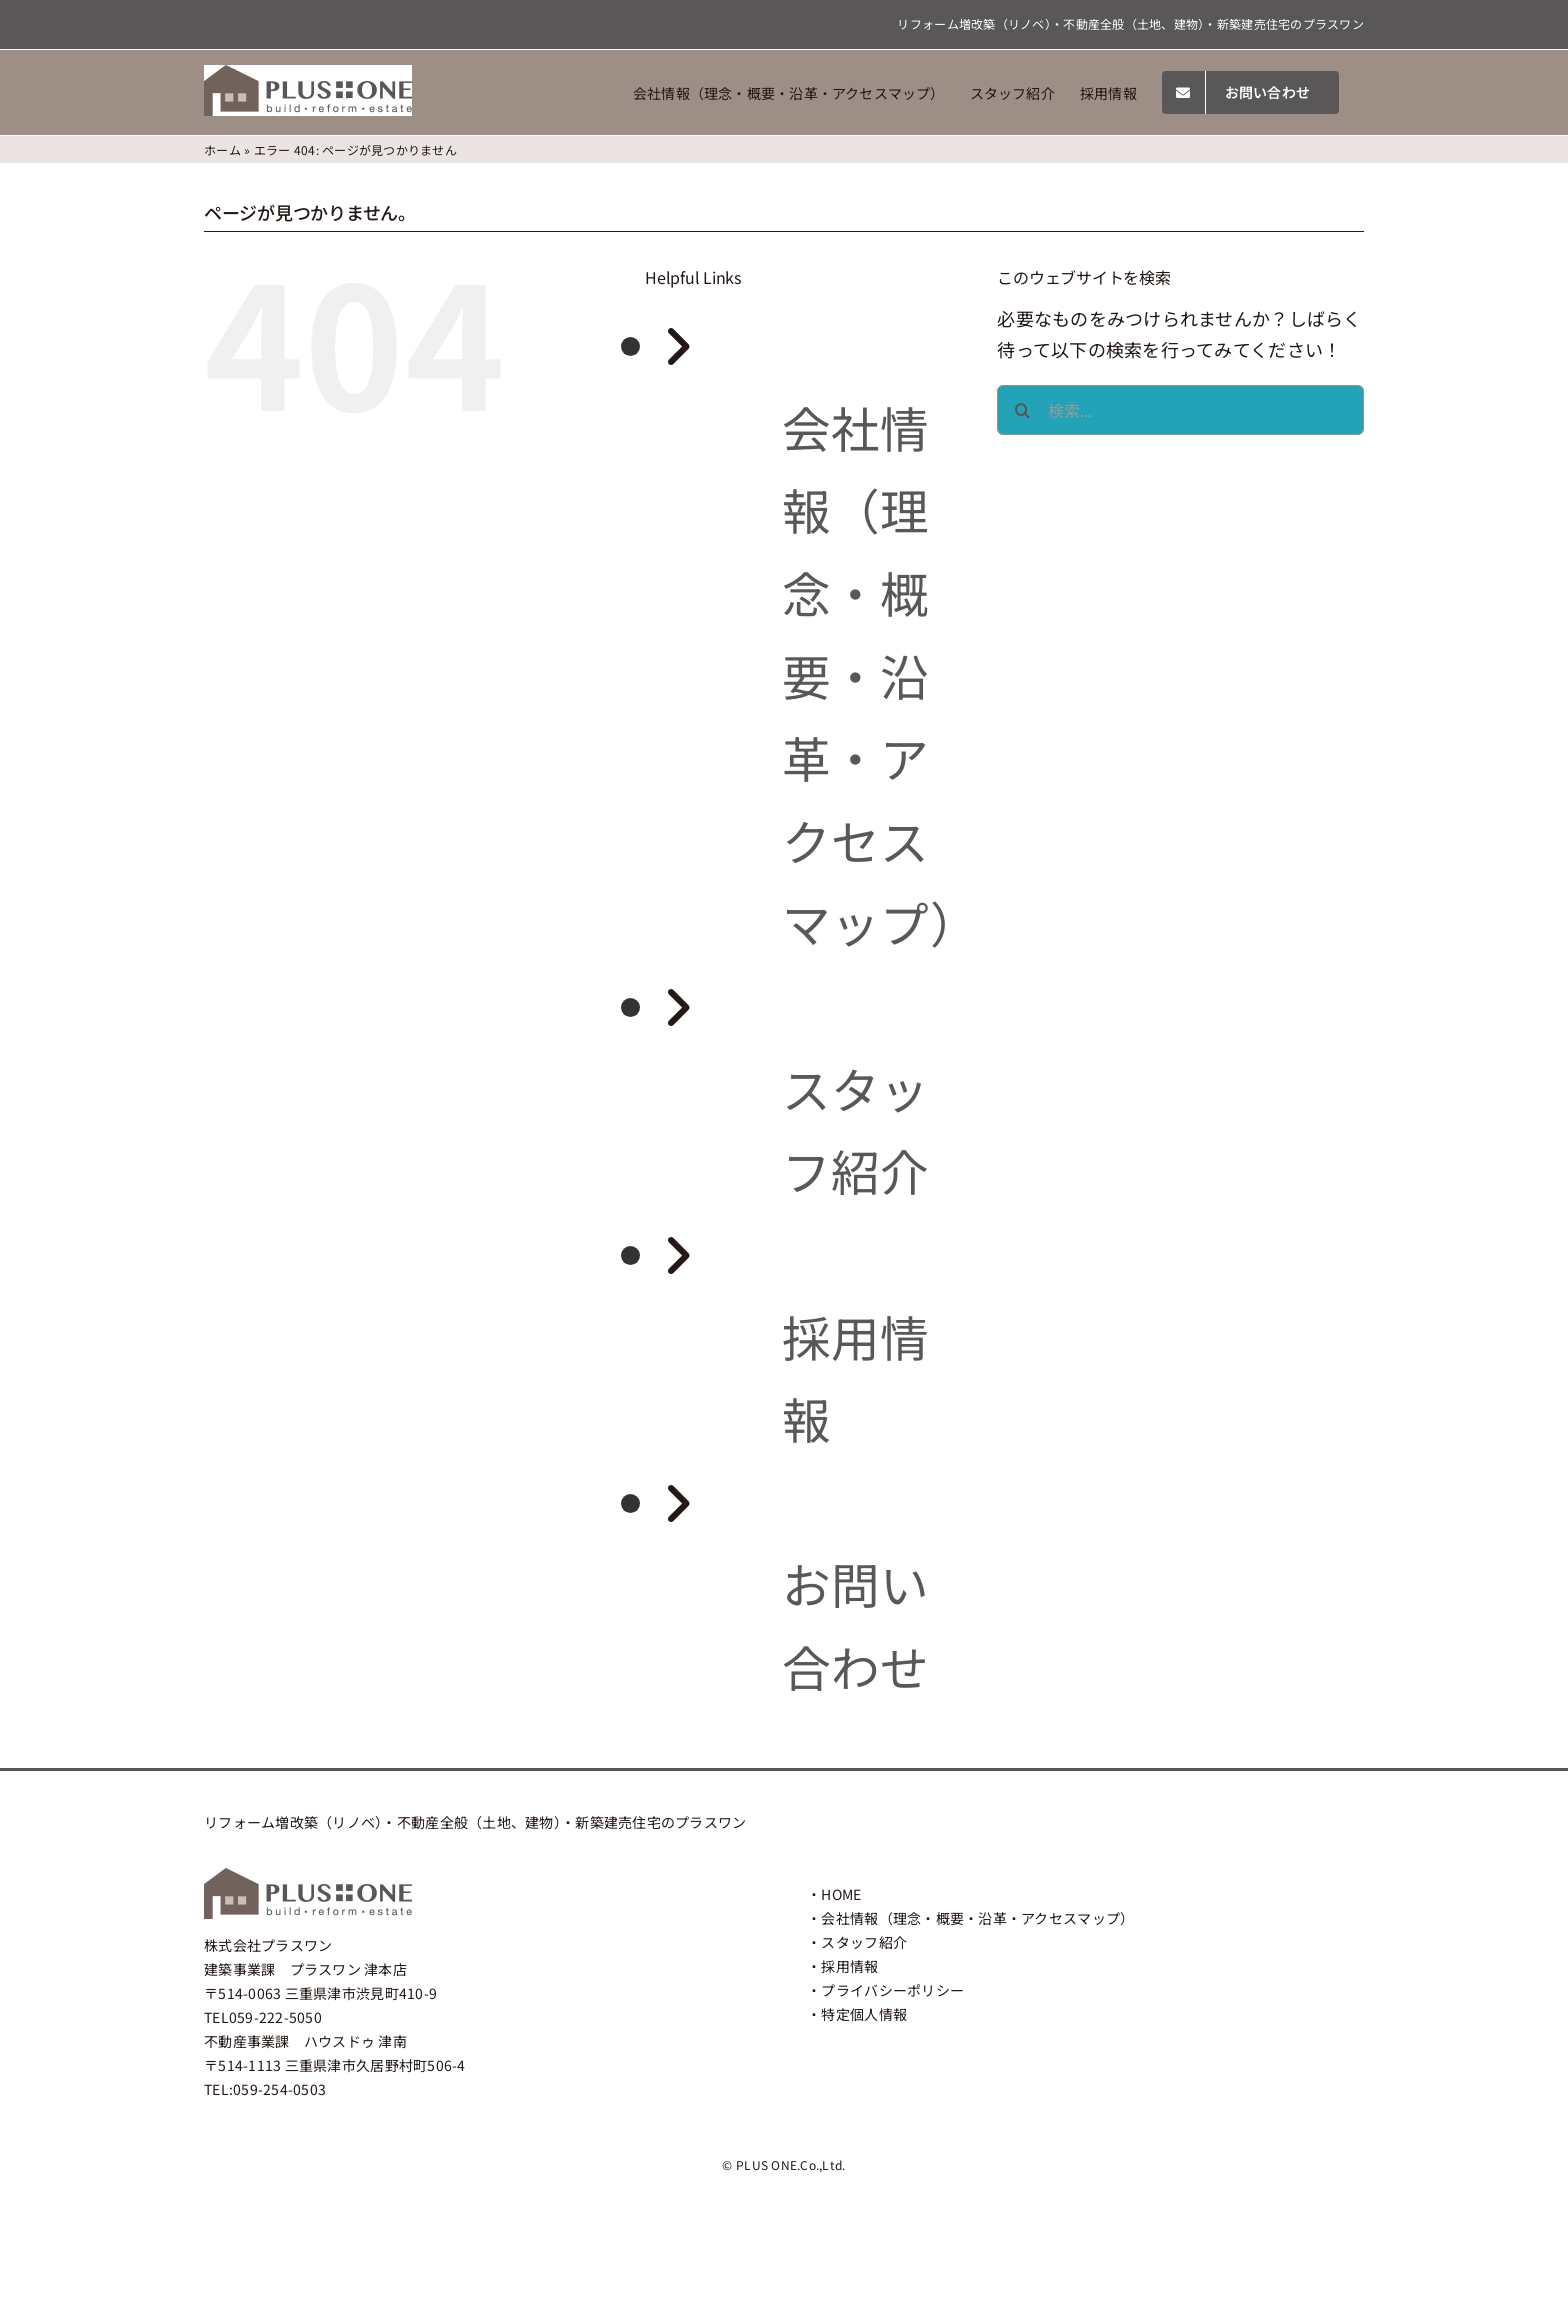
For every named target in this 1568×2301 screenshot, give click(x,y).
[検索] (1022, 410)
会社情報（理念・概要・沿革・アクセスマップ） (880, 675)
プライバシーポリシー (892, 1990)
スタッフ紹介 (864, 1942)
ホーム (222, 149)
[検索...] (1180, 410)
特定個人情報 (864, 2014)
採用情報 (849, 1966)
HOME (841, 1894)
